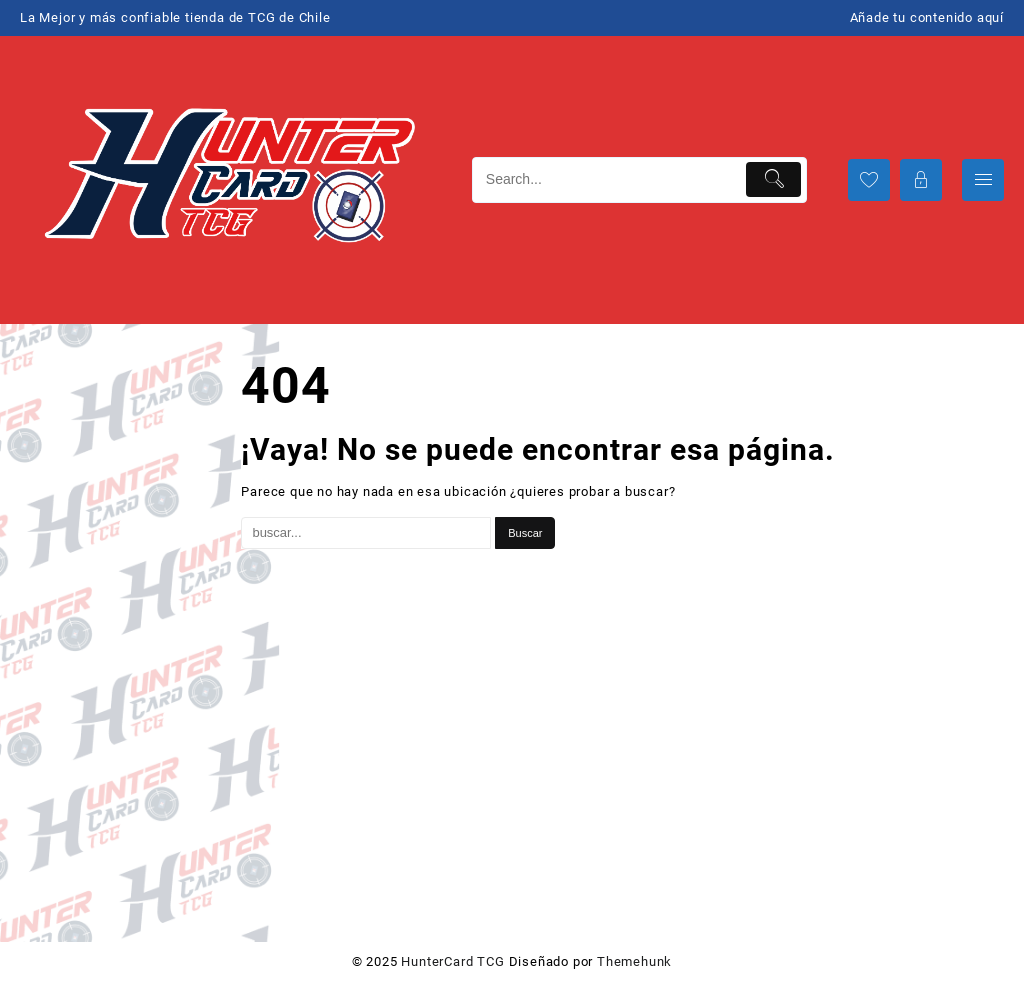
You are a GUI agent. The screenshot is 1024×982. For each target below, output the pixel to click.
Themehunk (634, 961)
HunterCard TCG (452, 961)
